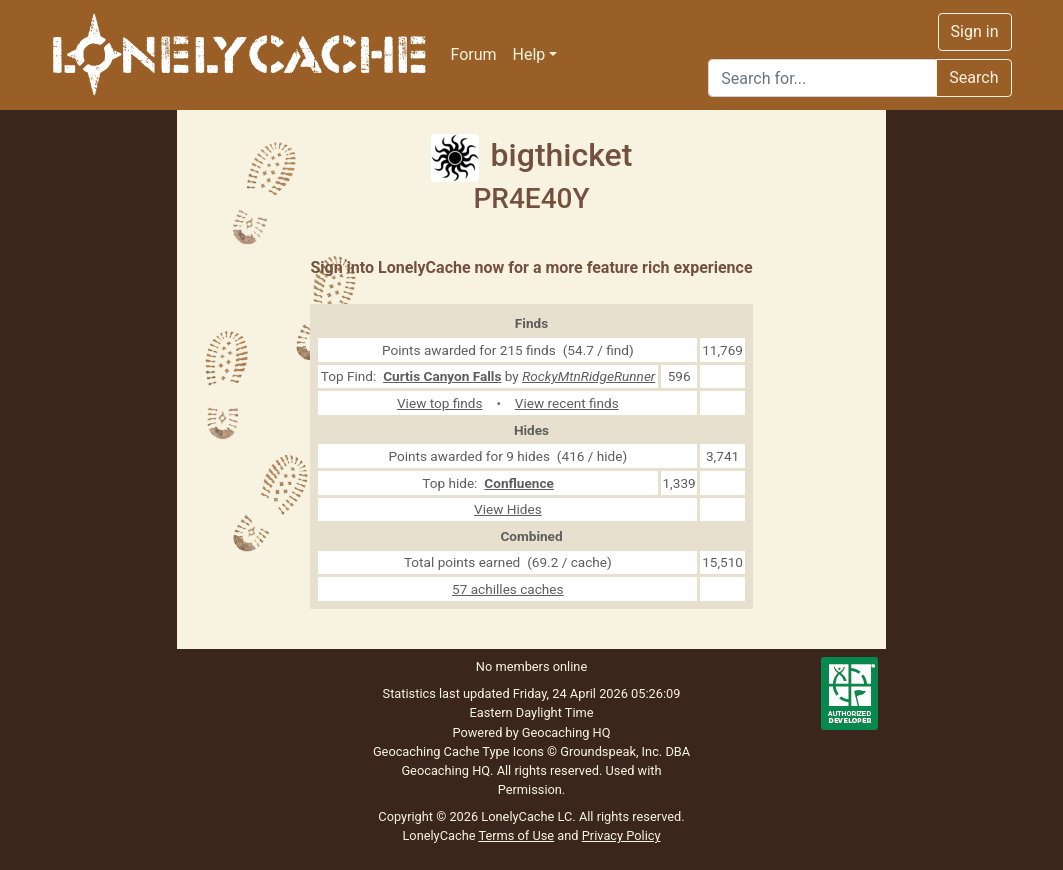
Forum (474, 54)
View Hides (508, 509)
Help (529, 54)
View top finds (440, 403)
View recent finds (567, 403)
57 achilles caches (508, 589)
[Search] (822, 78)
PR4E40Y (531, 198)
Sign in (975, 31)
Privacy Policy (621, 835)
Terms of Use (516, 835)
